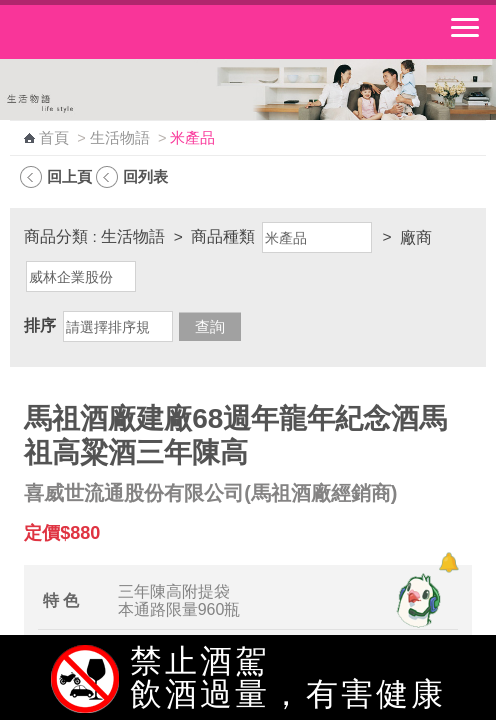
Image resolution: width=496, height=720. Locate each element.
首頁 (54, 138)
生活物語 (120, 138)
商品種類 (223, 236)
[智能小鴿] (416, 600)
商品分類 (56, 236)
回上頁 (69, 176)
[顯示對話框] (448, 562)
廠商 (416, 237)
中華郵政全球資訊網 (125, 32)
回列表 (145, 176)
